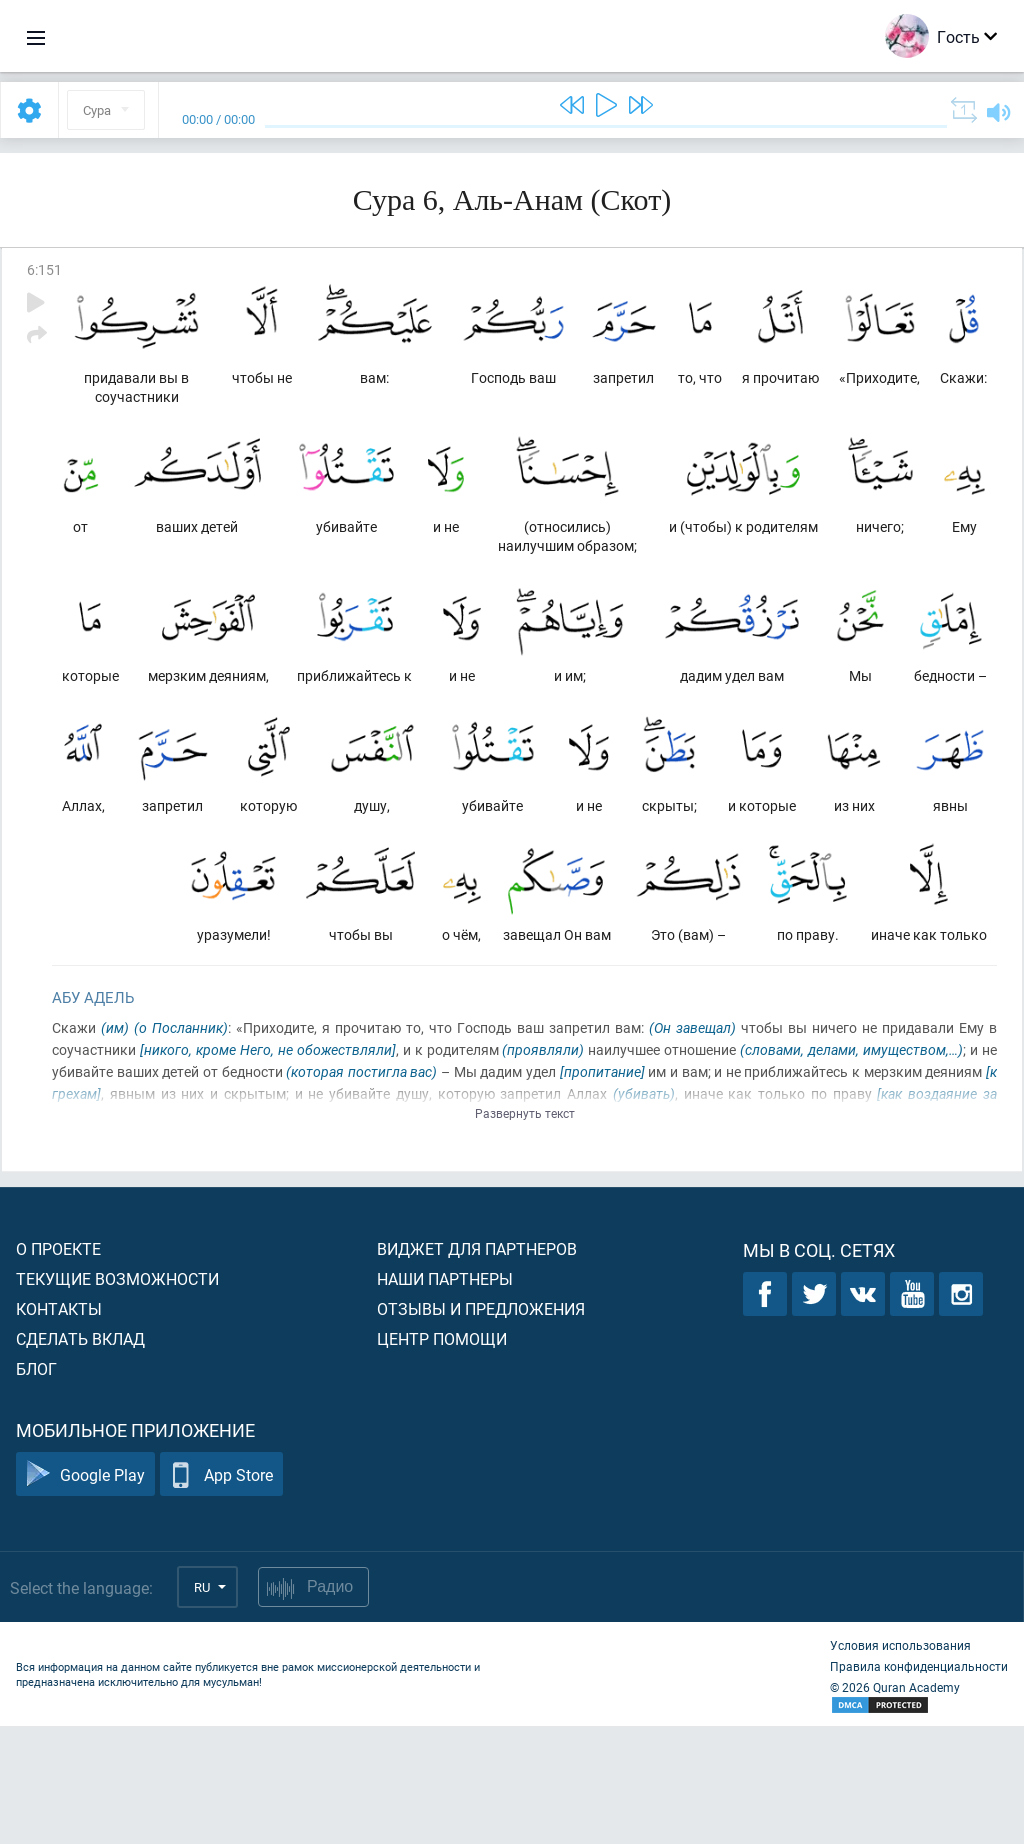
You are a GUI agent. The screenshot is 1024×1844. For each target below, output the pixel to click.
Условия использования (900, 1763)
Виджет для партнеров (477, 1366)
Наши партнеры (445, 1396)
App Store (221, 1592)
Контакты (59, 1426)
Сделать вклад (80, 1456)
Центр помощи (442, 1456)
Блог (36, 1486)
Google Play (85, 1592)
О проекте (58, 1366)
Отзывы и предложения (481, 1426)
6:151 (44, 269)
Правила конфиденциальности (919, 1784)
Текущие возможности (117, 1396)
